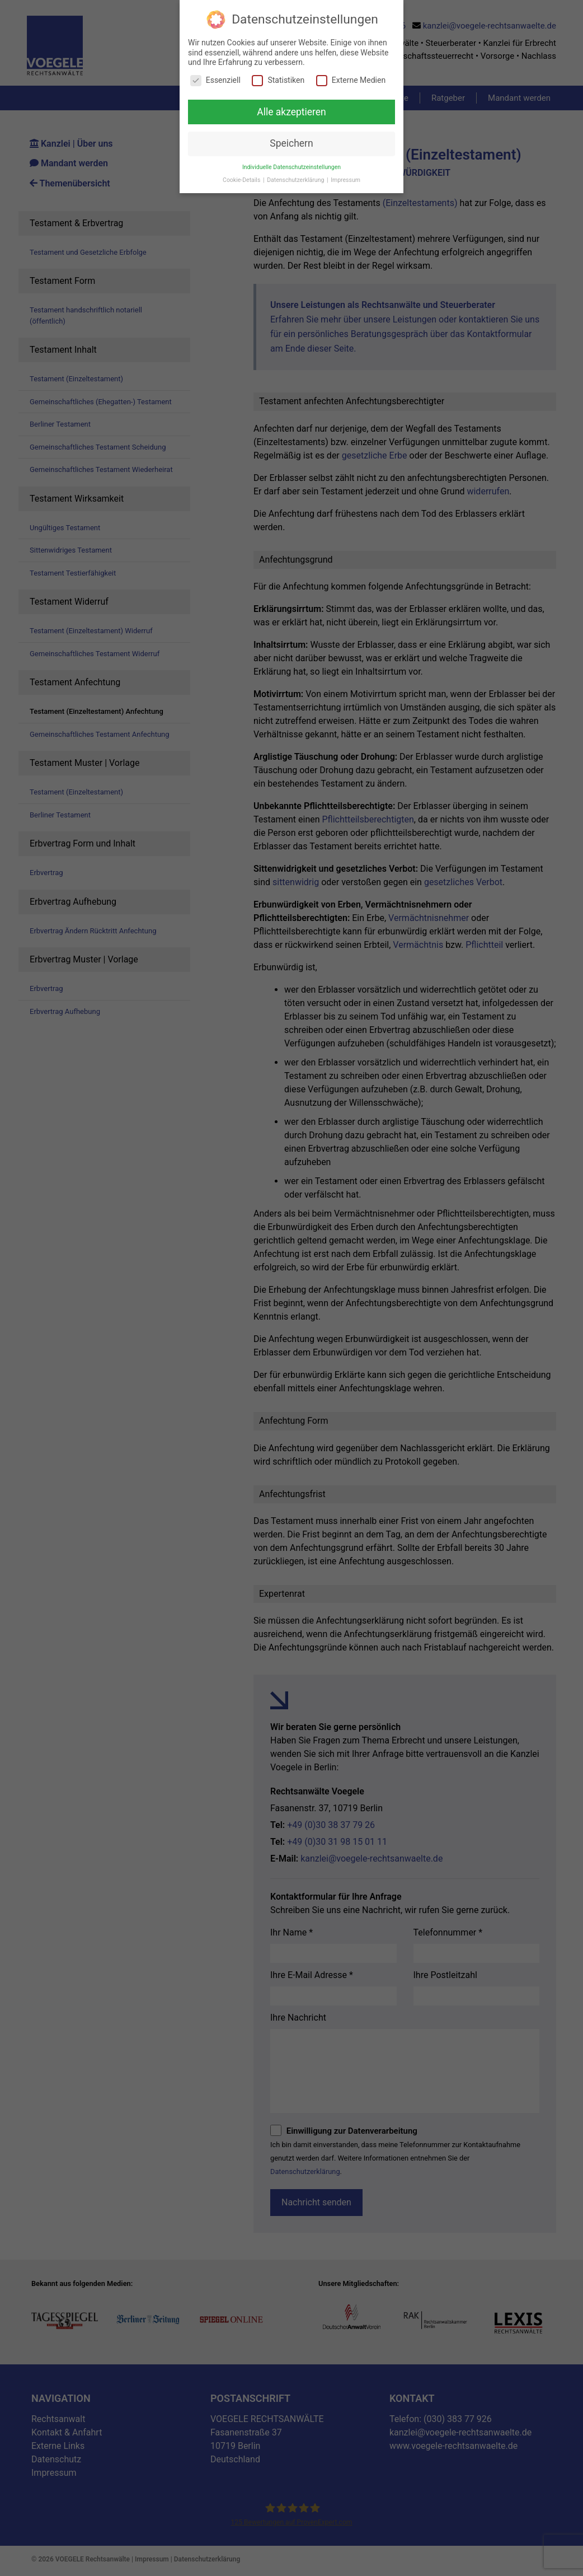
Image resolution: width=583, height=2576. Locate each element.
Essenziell (215, 80)
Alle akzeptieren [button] (291, 112)
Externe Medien (350, 80)
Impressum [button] (345, 180)
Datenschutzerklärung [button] (296, 180)
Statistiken (278, 80)
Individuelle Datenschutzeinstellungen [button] (291, 167)
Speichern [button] (291, 143)
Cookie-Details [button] (242, 180)
